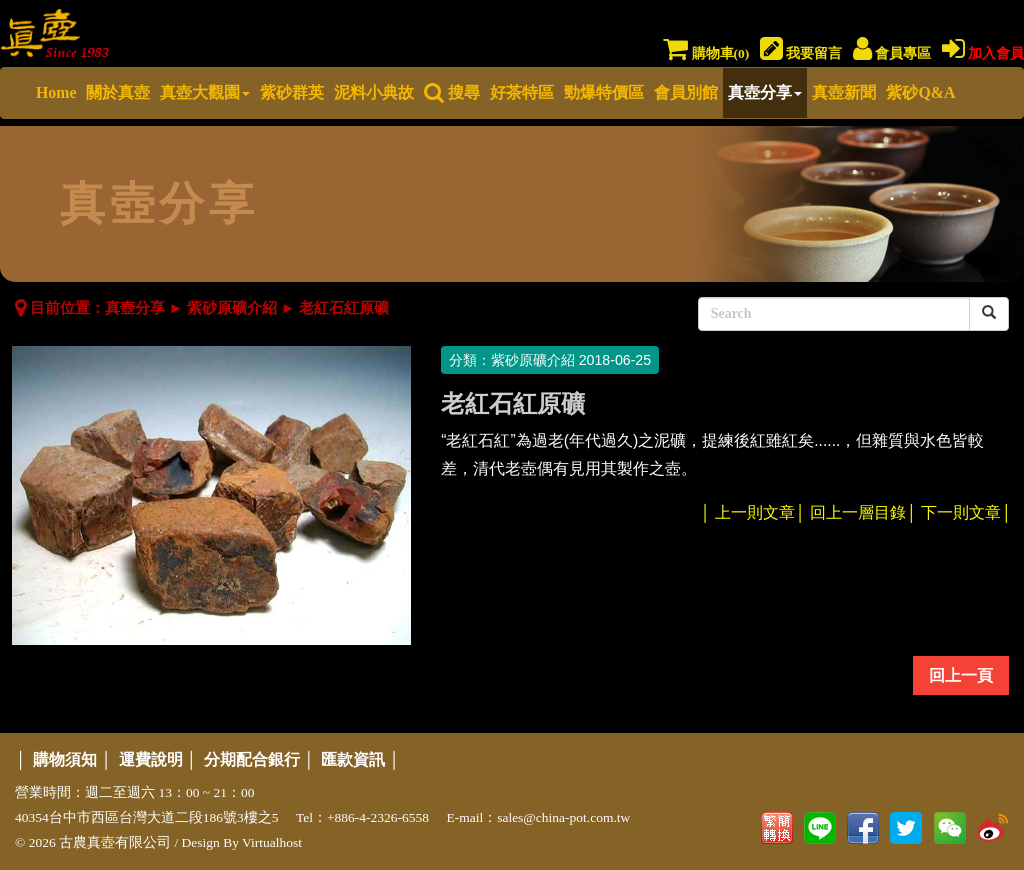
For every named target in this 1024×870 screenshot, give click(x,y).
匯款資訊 (353, 759)
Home (56, 92)
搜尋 (452, 92)
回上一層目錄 (858, 512)
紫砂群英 (292, 92)
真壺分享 (765, 92)
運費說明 (151, 759)
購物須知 (65, 759)
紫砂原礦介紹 (232, 308)
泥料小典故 (374, 92)
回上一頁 (961, 675)
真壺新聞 (844, 92)
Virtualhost (272, 842)
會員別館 (686, 92)
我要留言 (801, 53)
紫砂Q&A (920, 92)
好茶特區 (522, 92)
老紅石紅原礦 (344, 308)
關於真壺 (118, 92)
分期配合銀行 (252, 759)
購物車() (706, 53)
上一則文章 (755, 512)
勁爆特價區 (604, 92)
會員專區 (892, 53)
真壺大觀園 (205, 92)
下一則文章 (961, 512)
